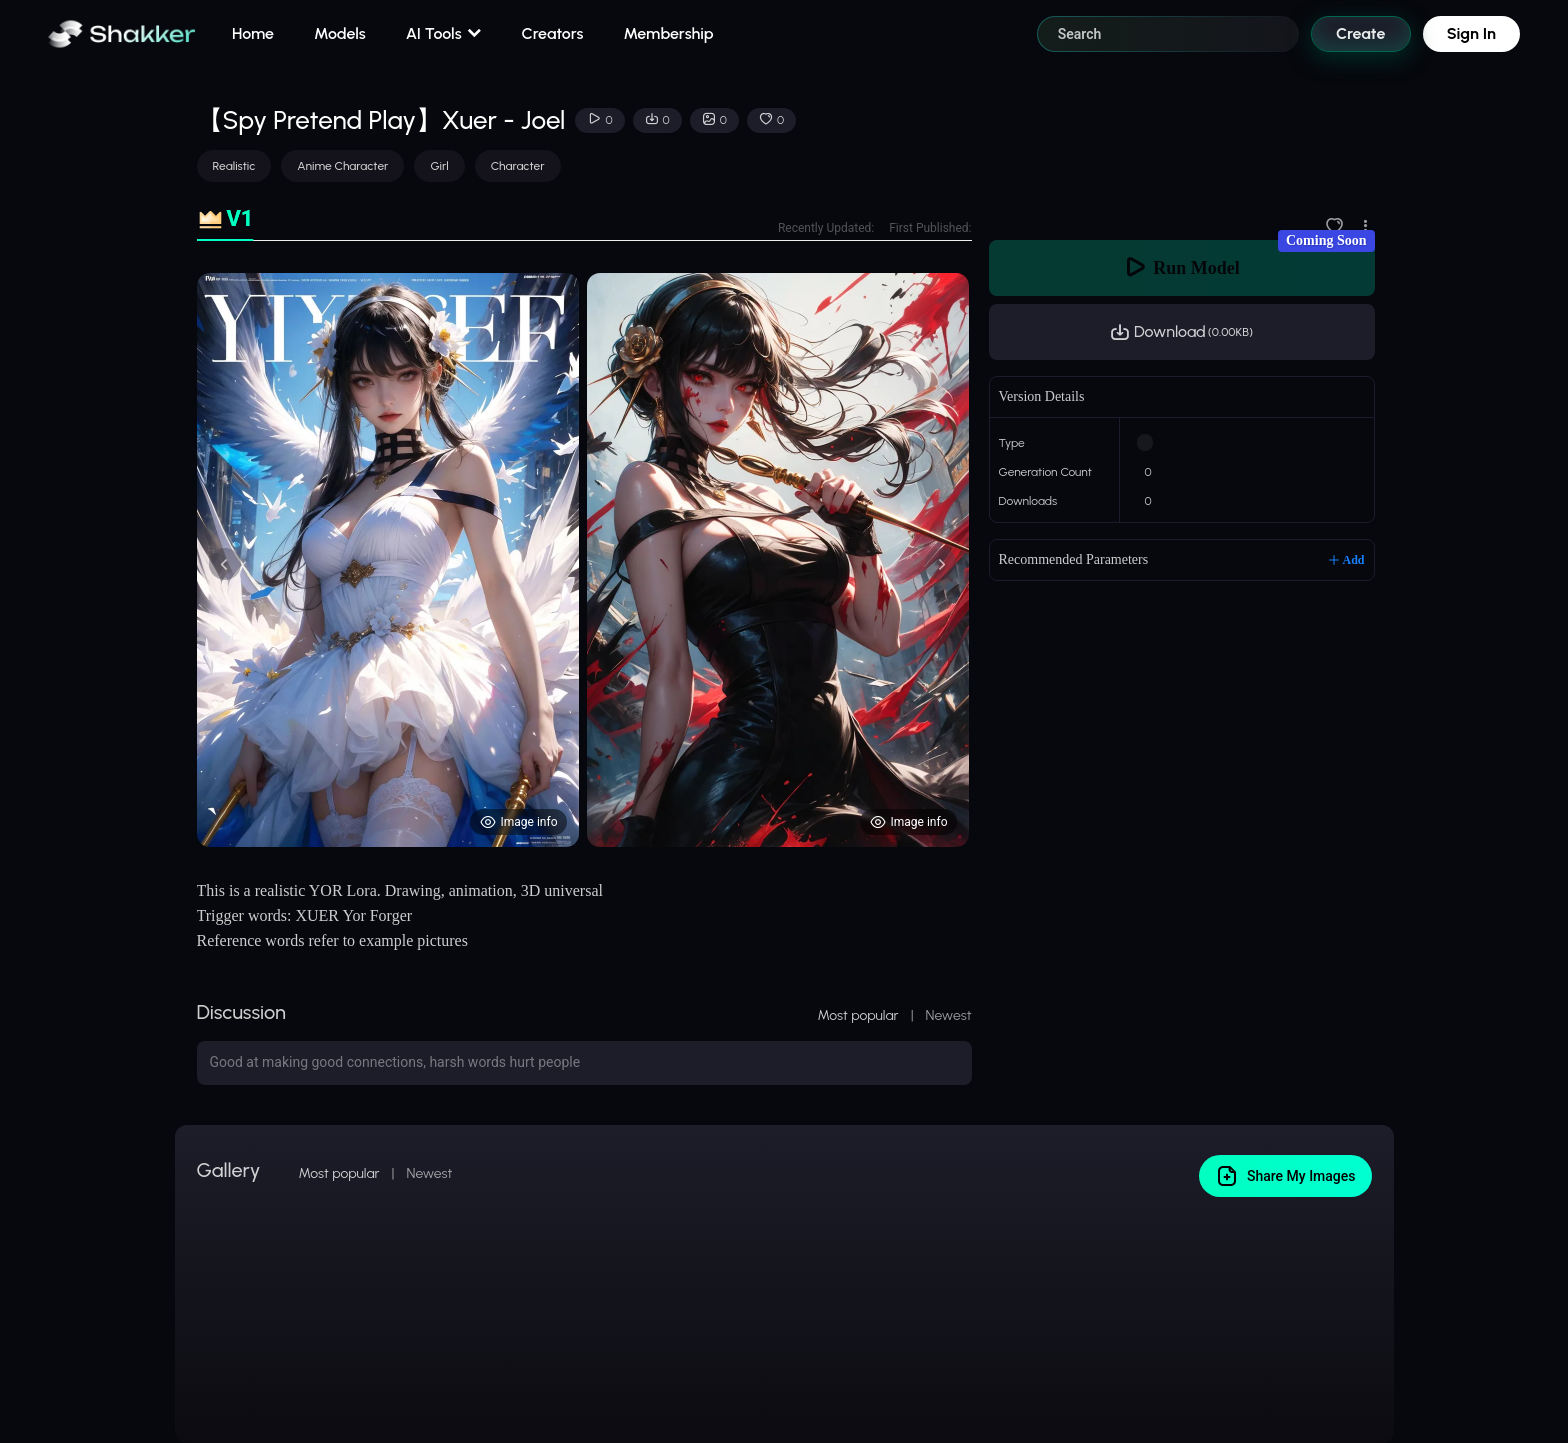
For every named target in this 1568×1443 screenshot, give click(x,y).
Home (253, 33)
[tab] (225, 219)
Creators (553, 33)
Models (340, 33)
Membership (668, 33)
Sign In (1471, 33)
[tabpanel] (584, 560)
